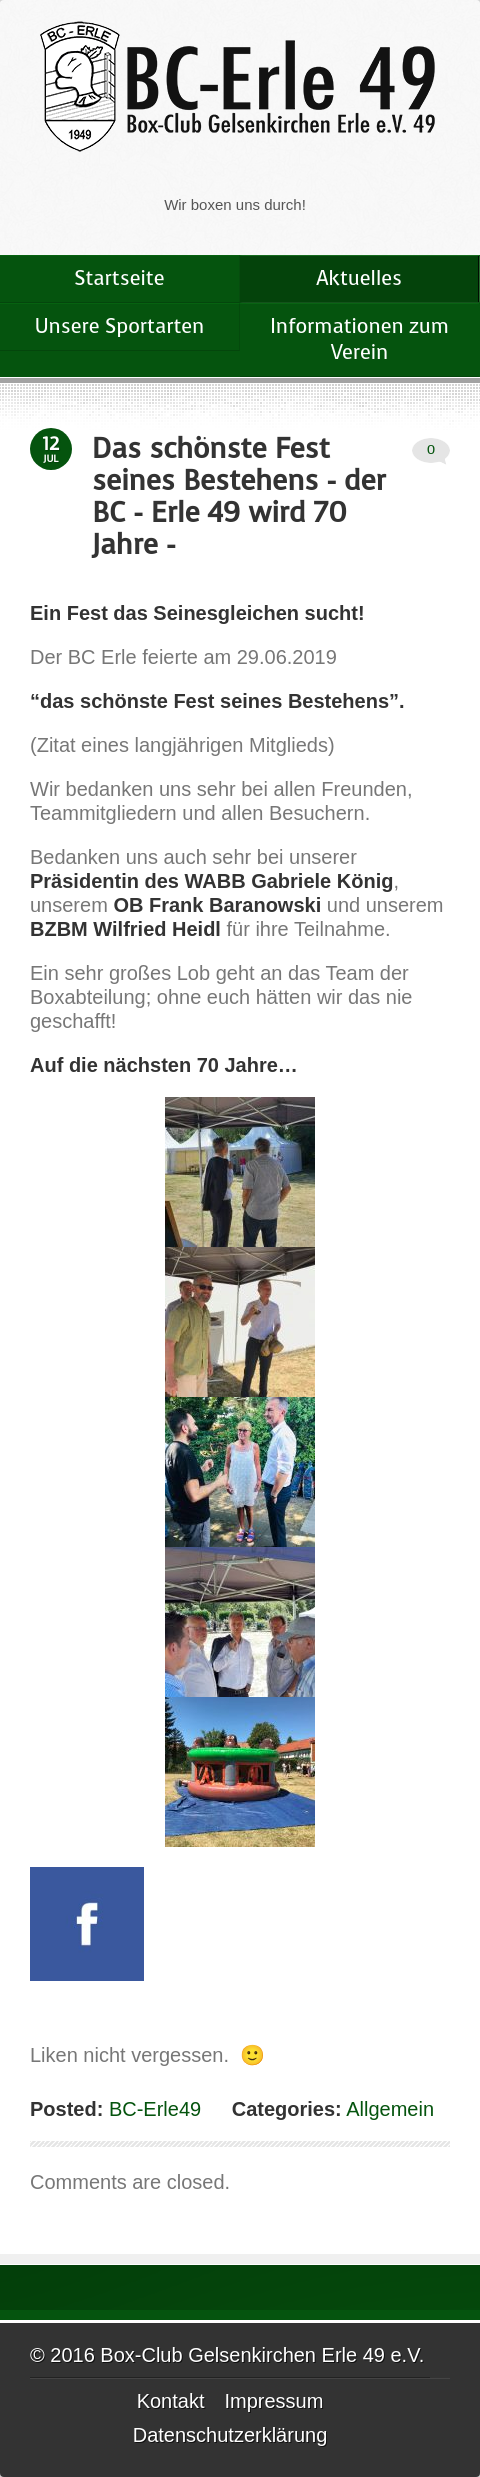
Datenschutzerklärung (230, 2435)
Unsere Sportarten (120, 326)
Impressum (273, 2401)
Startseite (120, 278)
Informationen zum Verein (359, 339)
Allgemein (390, 2109)
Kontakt (171, 2401)
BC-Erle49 (152, 2109)
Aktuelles (359, 278)
